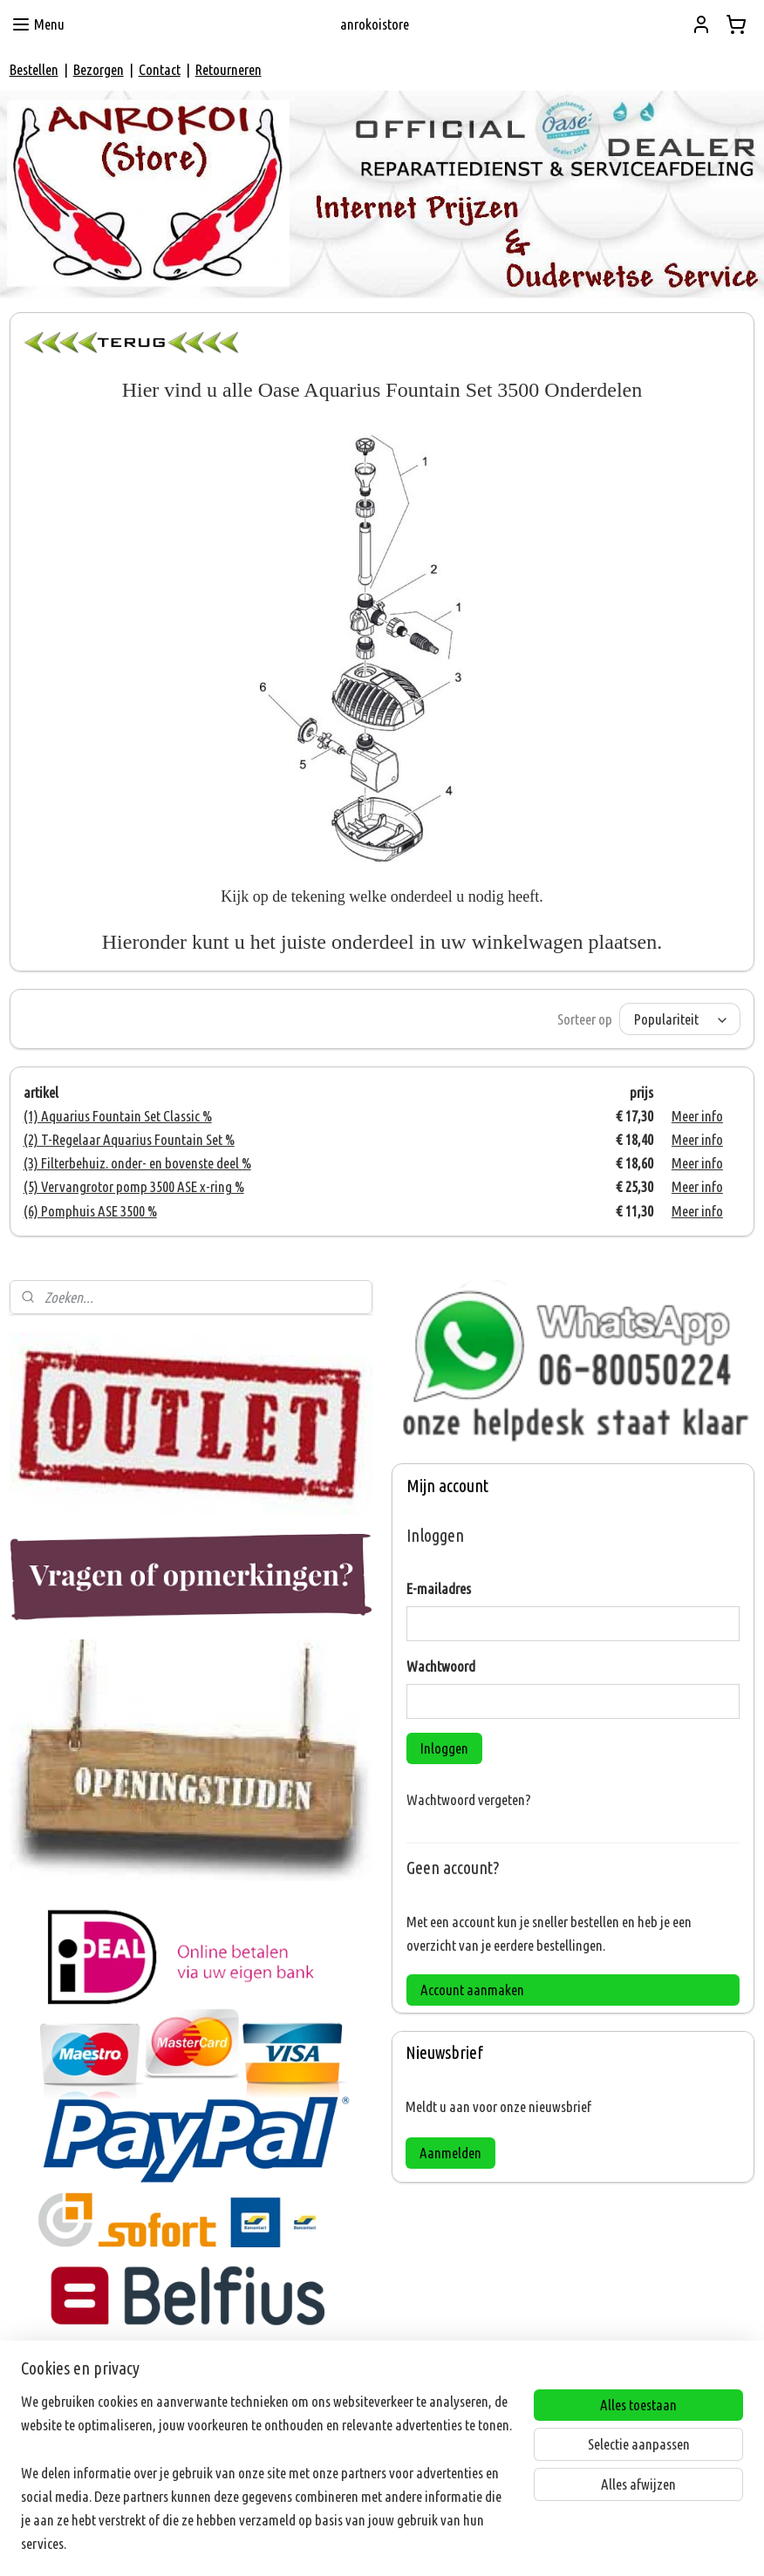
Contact (160, 69)
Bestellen (34, 69)
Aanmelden (450, 2152)
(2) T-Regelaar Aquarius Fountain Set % (129, 1139)
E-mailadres (438, 1588)
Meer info (697, 1115)
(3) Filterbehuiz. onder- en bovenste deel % (137, 1163)
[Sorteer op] (680, 1019)
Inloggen (444, 1748)
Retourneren (228, 69)
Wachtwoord (440, 1666)
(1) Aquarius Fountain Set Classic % (118, 1115)
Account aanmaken (472, 1989)
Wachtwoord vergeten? (468, 1799)
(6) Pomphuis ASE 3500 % (90, 1211)
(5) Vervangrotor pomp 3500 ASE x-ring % (134, 1186)
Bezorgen (98, 69)
